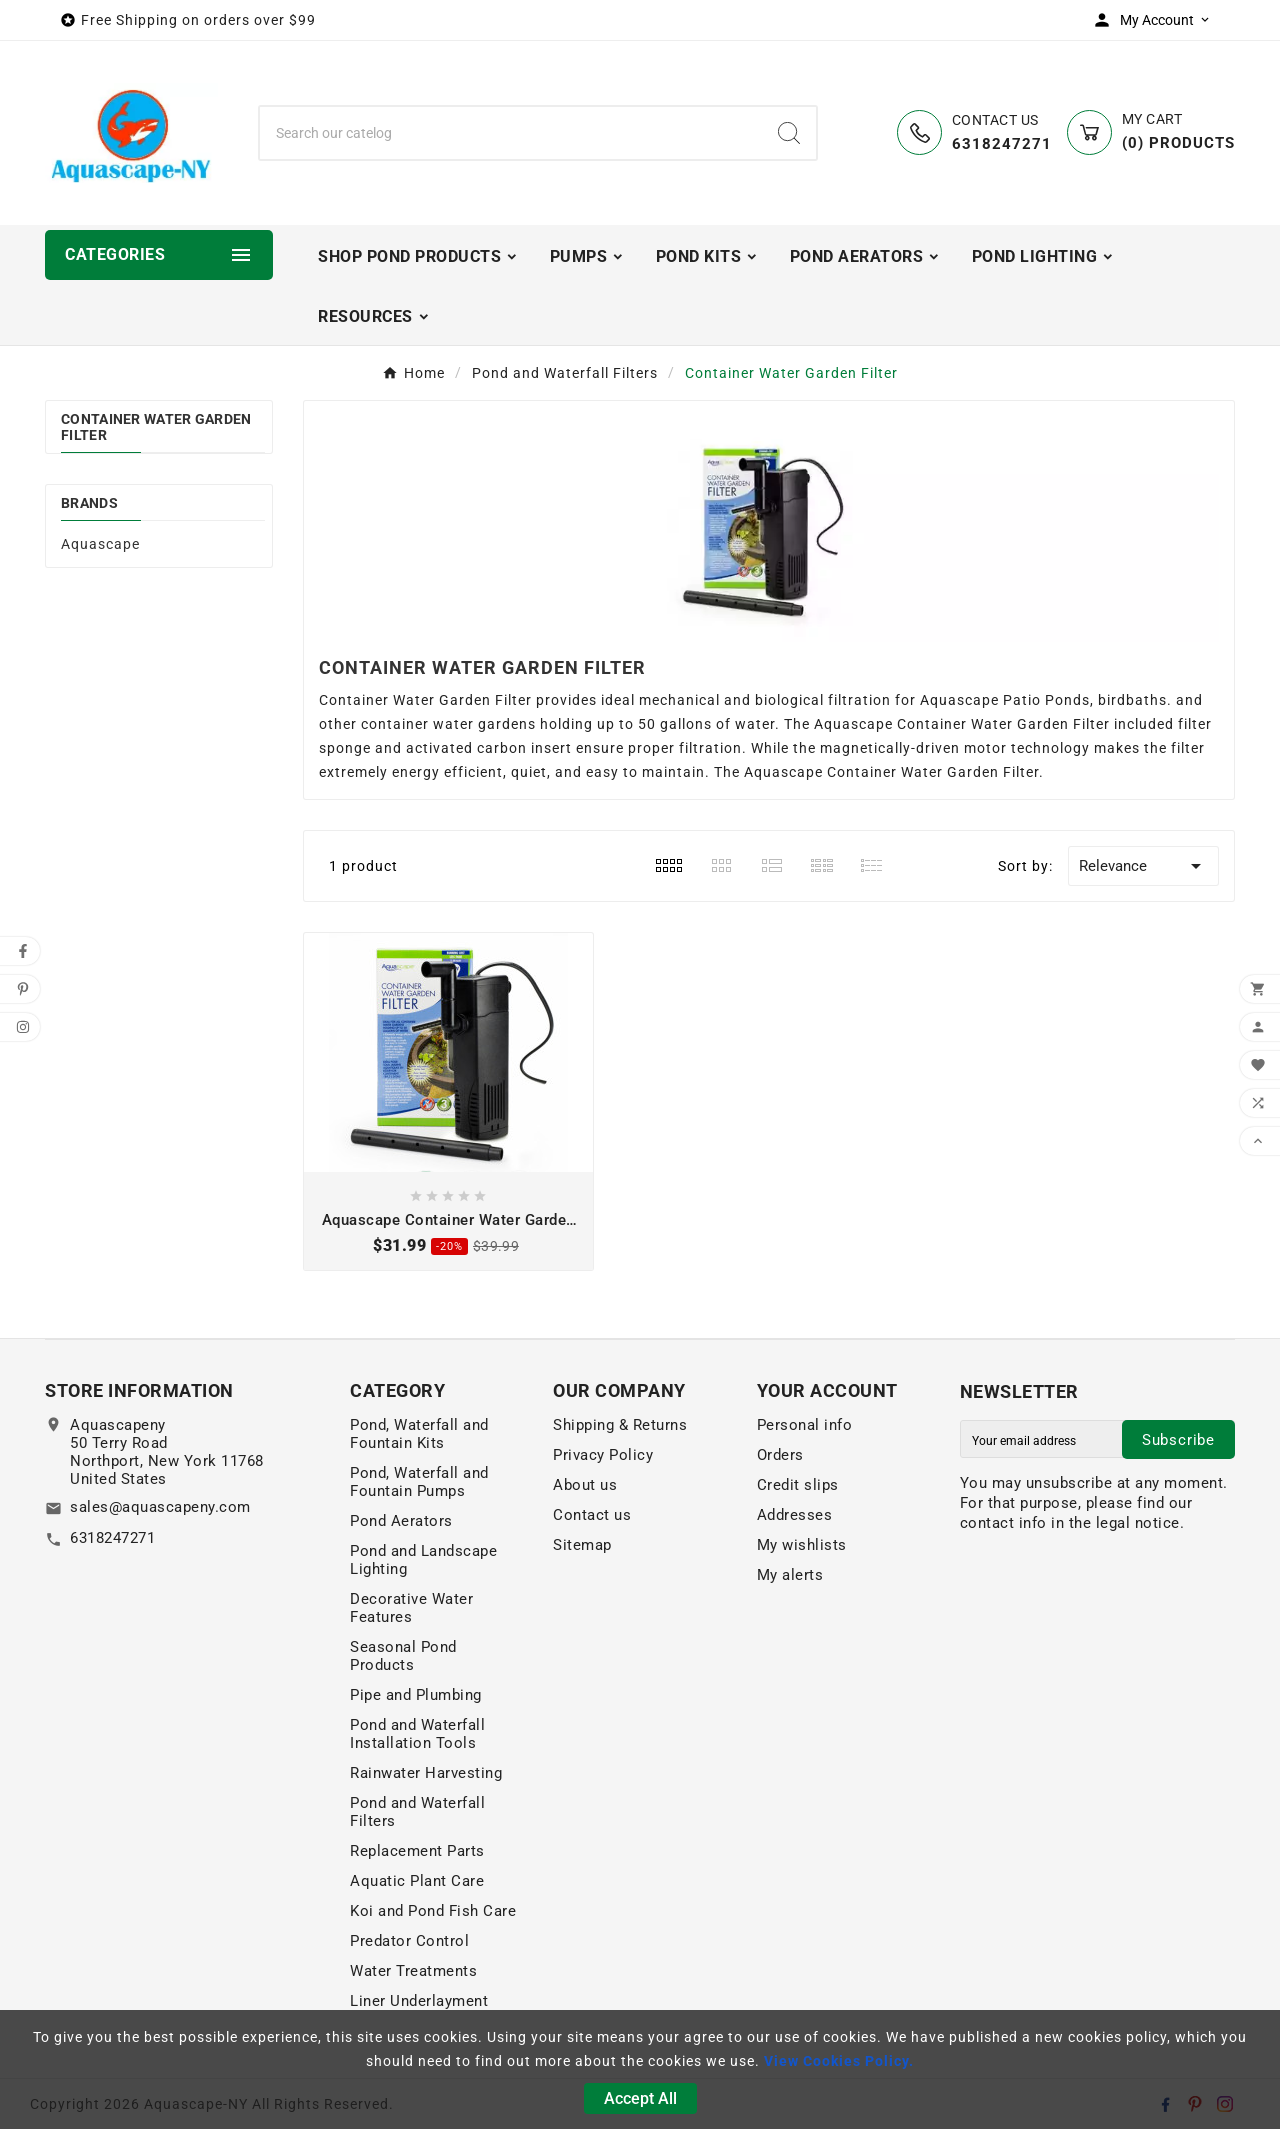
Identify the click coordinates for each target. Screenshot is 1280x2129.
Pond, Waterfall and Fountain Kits (419, 1434)
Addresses (795, 1515)
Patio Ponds (1046, 700)
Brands (89, 503)
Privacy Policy (603, 1455)
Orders (780, 1455)
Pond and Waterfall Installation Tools (417, 1734)
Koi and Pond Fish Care (433, 1911)
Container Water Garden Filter (156, 427)
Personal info (805, 1425)
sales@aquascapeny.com (160, 1507)
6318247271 (112, 1538)
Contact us (592, 1515)
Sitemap (582, 1545)
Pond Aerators (401, 1521)
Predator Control (409, 1941)
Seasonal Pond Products (403, 1656)
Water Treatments (413, 1971)
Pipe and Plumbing (416, 1695)
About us (585, 1485)
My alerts (790, 1575)
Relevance (1143, 866)
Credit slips (798, 1485)
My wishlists (802, 1545)
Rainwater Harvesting (426, 1773)
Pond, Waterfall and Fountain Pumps (419, 1482)
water (755, 724)
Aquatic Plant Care (417, 1881)
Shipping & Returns (620, 1425)
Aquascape (100, 544)
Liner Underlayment (419, 2001)
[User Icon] (1156, 20)
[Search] (511, 133)
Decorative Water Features (411, 1608)
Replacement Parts (417, 1851)
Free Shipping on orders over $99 (198, 20)
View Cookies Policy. (839, 2061)
